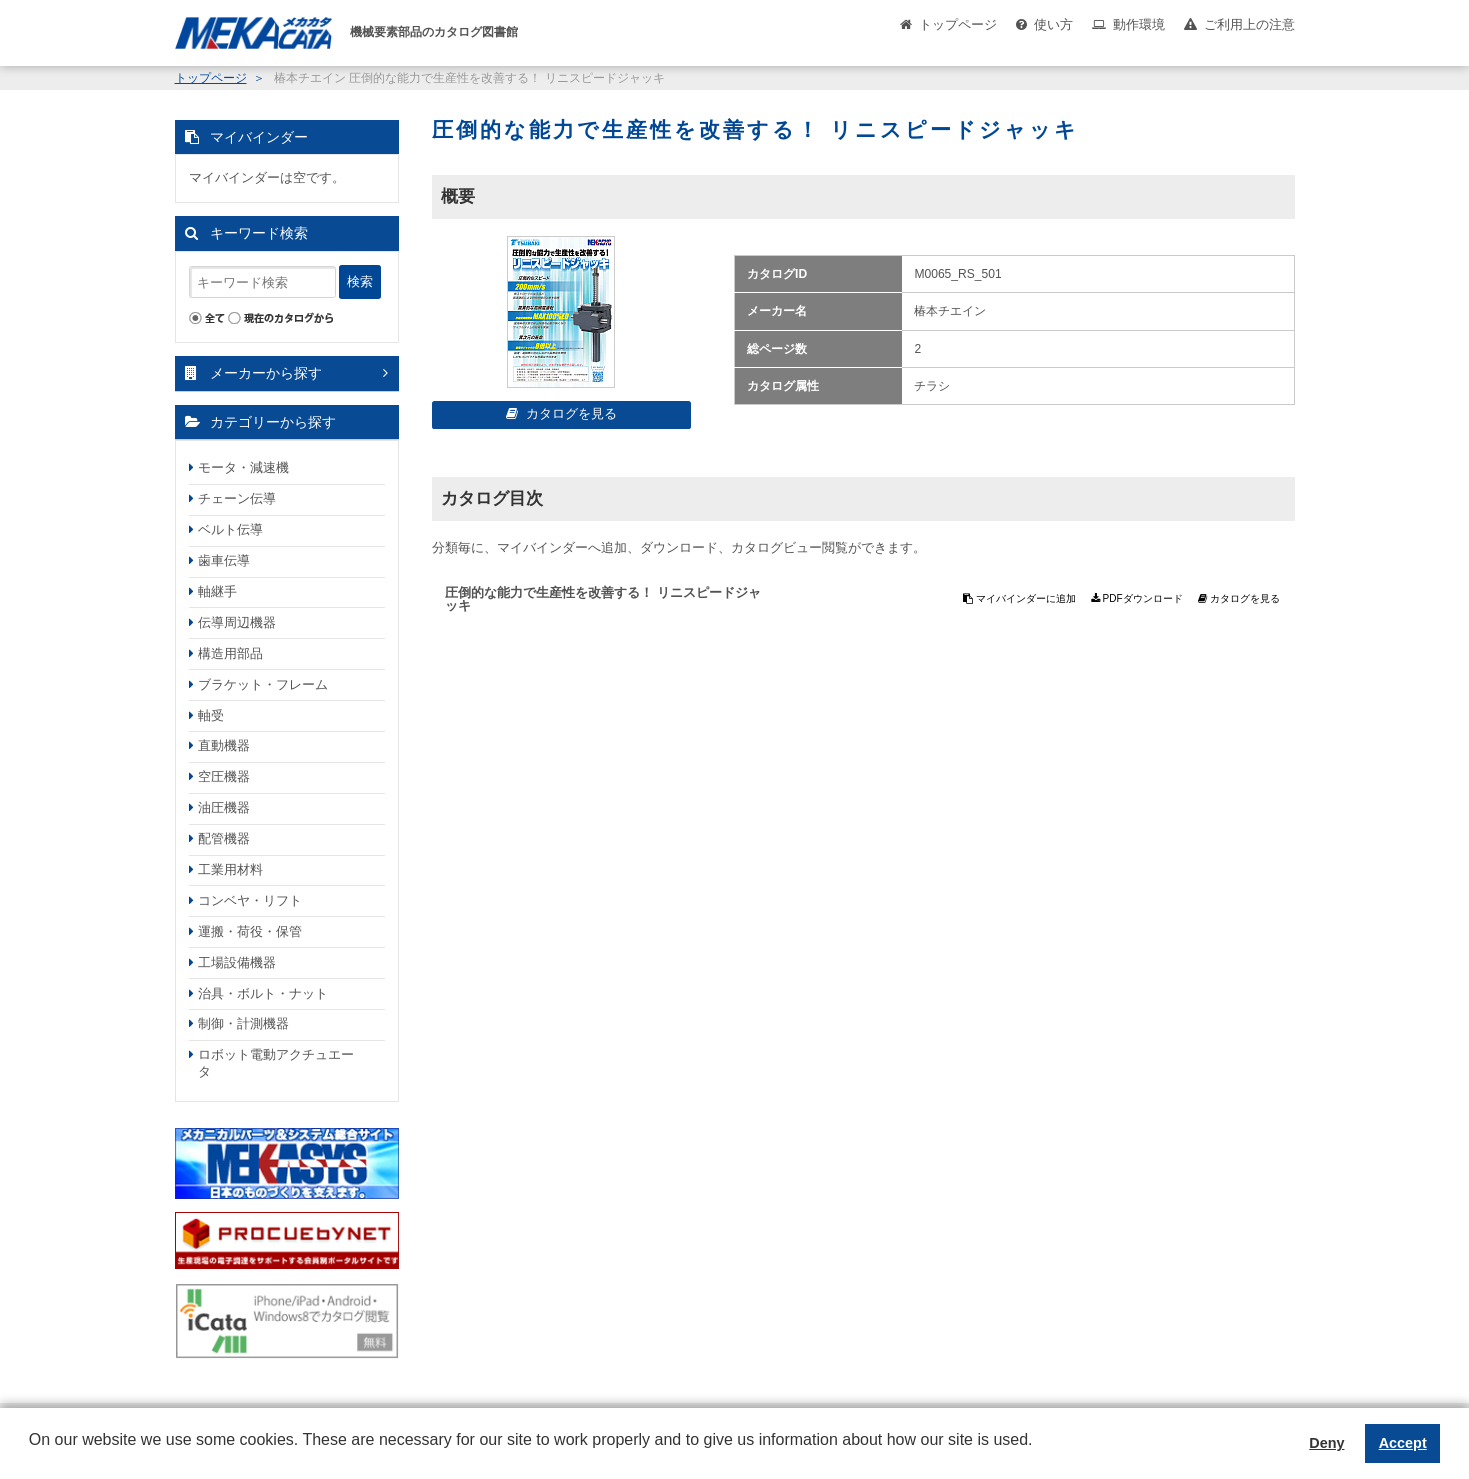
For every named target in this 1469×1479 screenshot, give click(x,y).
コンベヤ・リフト (250, 900)
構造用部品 (230, 653)
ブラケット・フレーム (263, 684)
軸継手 (217, 591)
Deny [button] (1326, 1443)
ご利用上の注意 (1249, 24)
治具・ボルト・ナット (263, 993)
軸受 (211, 715)
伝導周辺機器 (237, 622)
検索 (360, 281)
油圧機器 (224, 807)
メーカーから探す (266, 373)
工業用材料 (230, 869)
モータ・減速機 (243, 467)
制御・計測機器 (243, 1023)
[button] (32, 1455)
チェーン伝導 (237, 498)
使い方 (1053, 24)
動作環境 (1139, 24)
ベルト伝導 (230, 529)
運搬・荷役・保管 (250, 931)
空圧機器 (224, 776)
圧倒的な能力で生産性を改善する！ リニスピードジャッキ (603, 599)
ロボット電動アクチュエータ (276, 1063)
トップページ (958, 24)
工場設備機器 (237, 962)
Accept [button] (1403, 1443)
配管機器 (224, 838)
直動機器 (224, 745)
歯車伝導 (224, 560)
